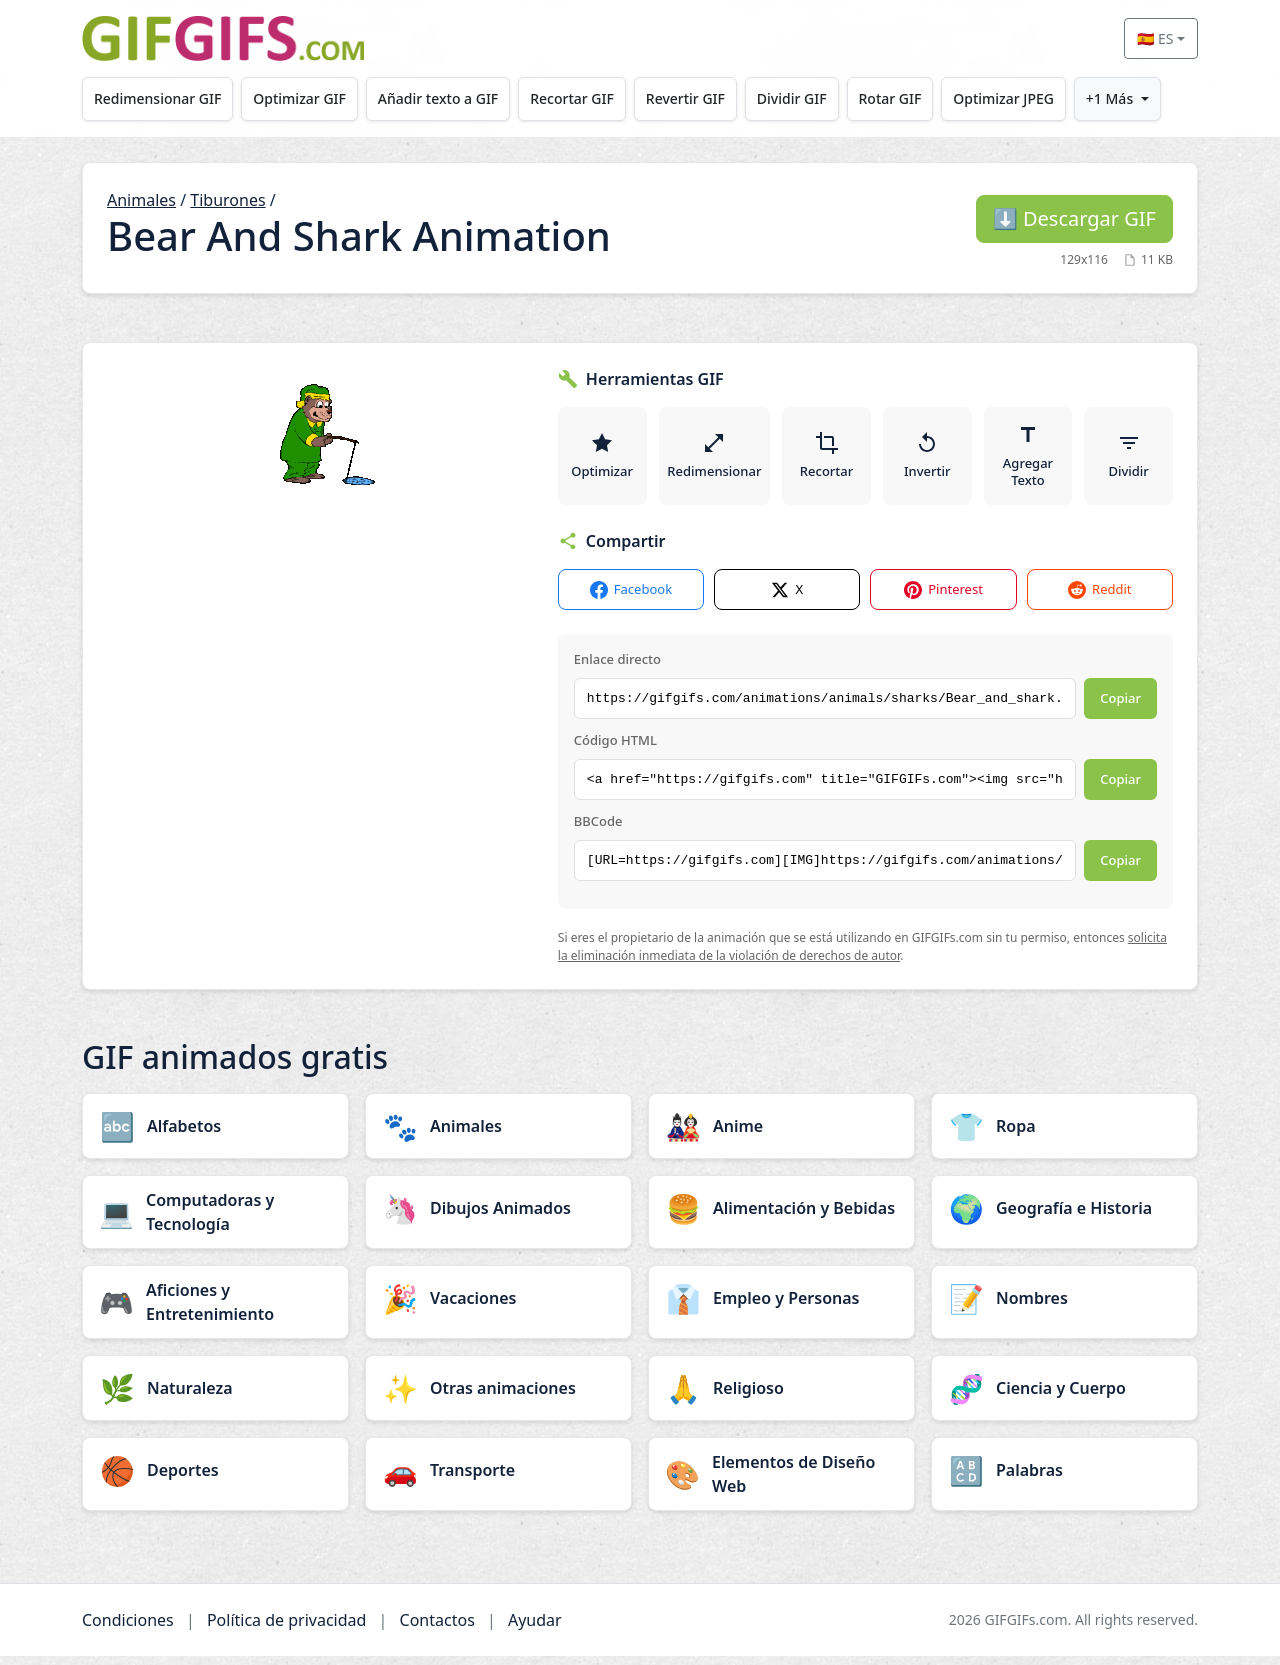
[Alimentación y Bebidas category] (781, 1217)
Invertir (928, 460)
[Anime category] (781, 1135)
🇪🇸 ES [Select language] (1155, 38)
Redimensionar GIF (159, 98)
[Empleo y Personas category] (781, 1307)
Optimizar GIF (305, 98)
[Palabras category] (1064, 1479)
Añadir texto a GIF (447, 98)
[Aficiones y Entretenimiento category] (215, 1311)
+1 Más (1140, 98)
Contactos (437, 1629)
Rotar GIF (913, 98)
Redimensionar (715, 460)
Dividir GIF (812, 98)
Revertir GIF (701, 98)
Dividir (1129, 460)
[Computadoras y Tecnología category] (215, 1221)
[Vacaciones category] (498, 1307)
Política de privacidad (287, 1629)
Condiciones (128, 1629)
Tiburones (227, 200)
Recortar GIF (585, 98)
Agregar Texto (1029, 460)
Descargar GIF (1074, 218)
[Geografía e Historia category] (1064, 1217)
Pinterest (943, 598)
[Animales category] (498, 1135)
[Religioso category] (781, 1397)
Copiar (1120, 707)
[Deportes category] (215, 1479)
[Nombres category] (1064, 1307)
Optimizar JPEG (1031, 98)
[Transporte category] (498, 1479)
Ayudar (535, 1629)
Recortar (827, 460)
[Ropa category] (1064, 1135)
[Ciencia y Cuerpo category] (1064, 1397)
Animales (141, 200)
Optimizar (602, 460)
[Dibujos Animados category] (498, 1217)
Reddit (1099, 598)
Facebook (631, 598)
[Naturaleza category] (215, 1397)
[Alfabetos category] (215, 1135)
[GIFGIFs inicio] (223, 38)
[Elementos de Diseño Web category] (781, 1483)
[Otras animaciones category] (498, 1397)
